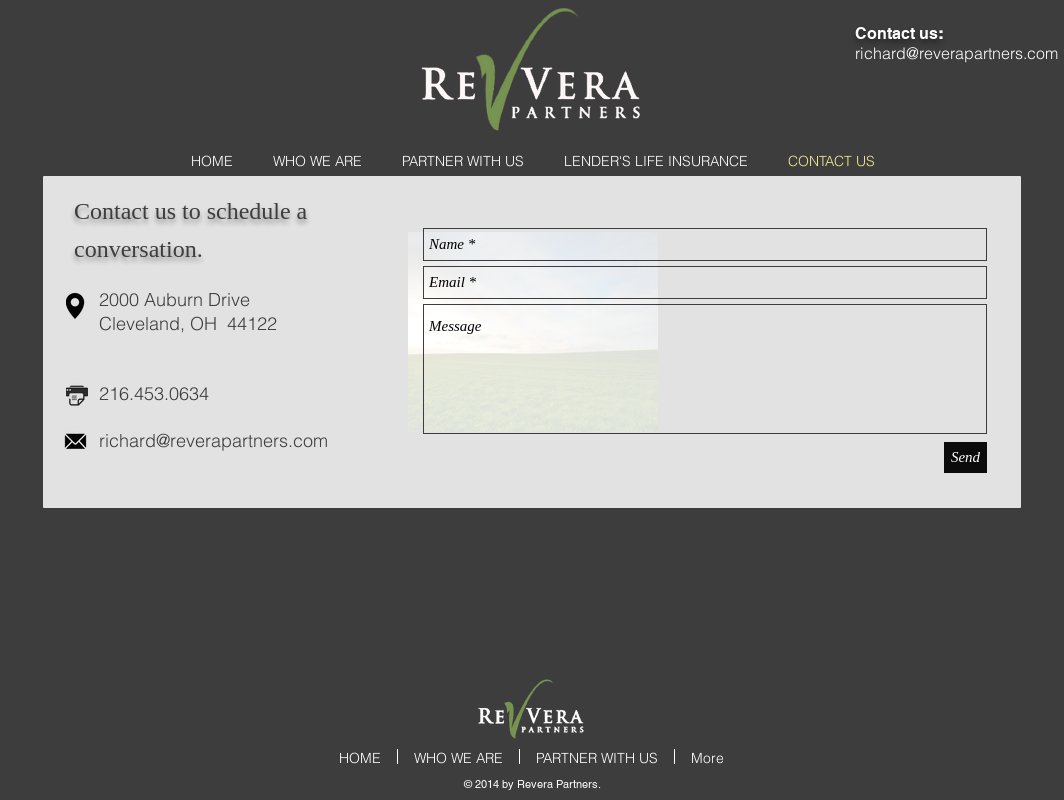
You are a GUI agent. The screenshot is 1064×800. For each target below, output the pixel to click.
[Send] (965, 457)
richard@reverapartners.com (213, 440)
